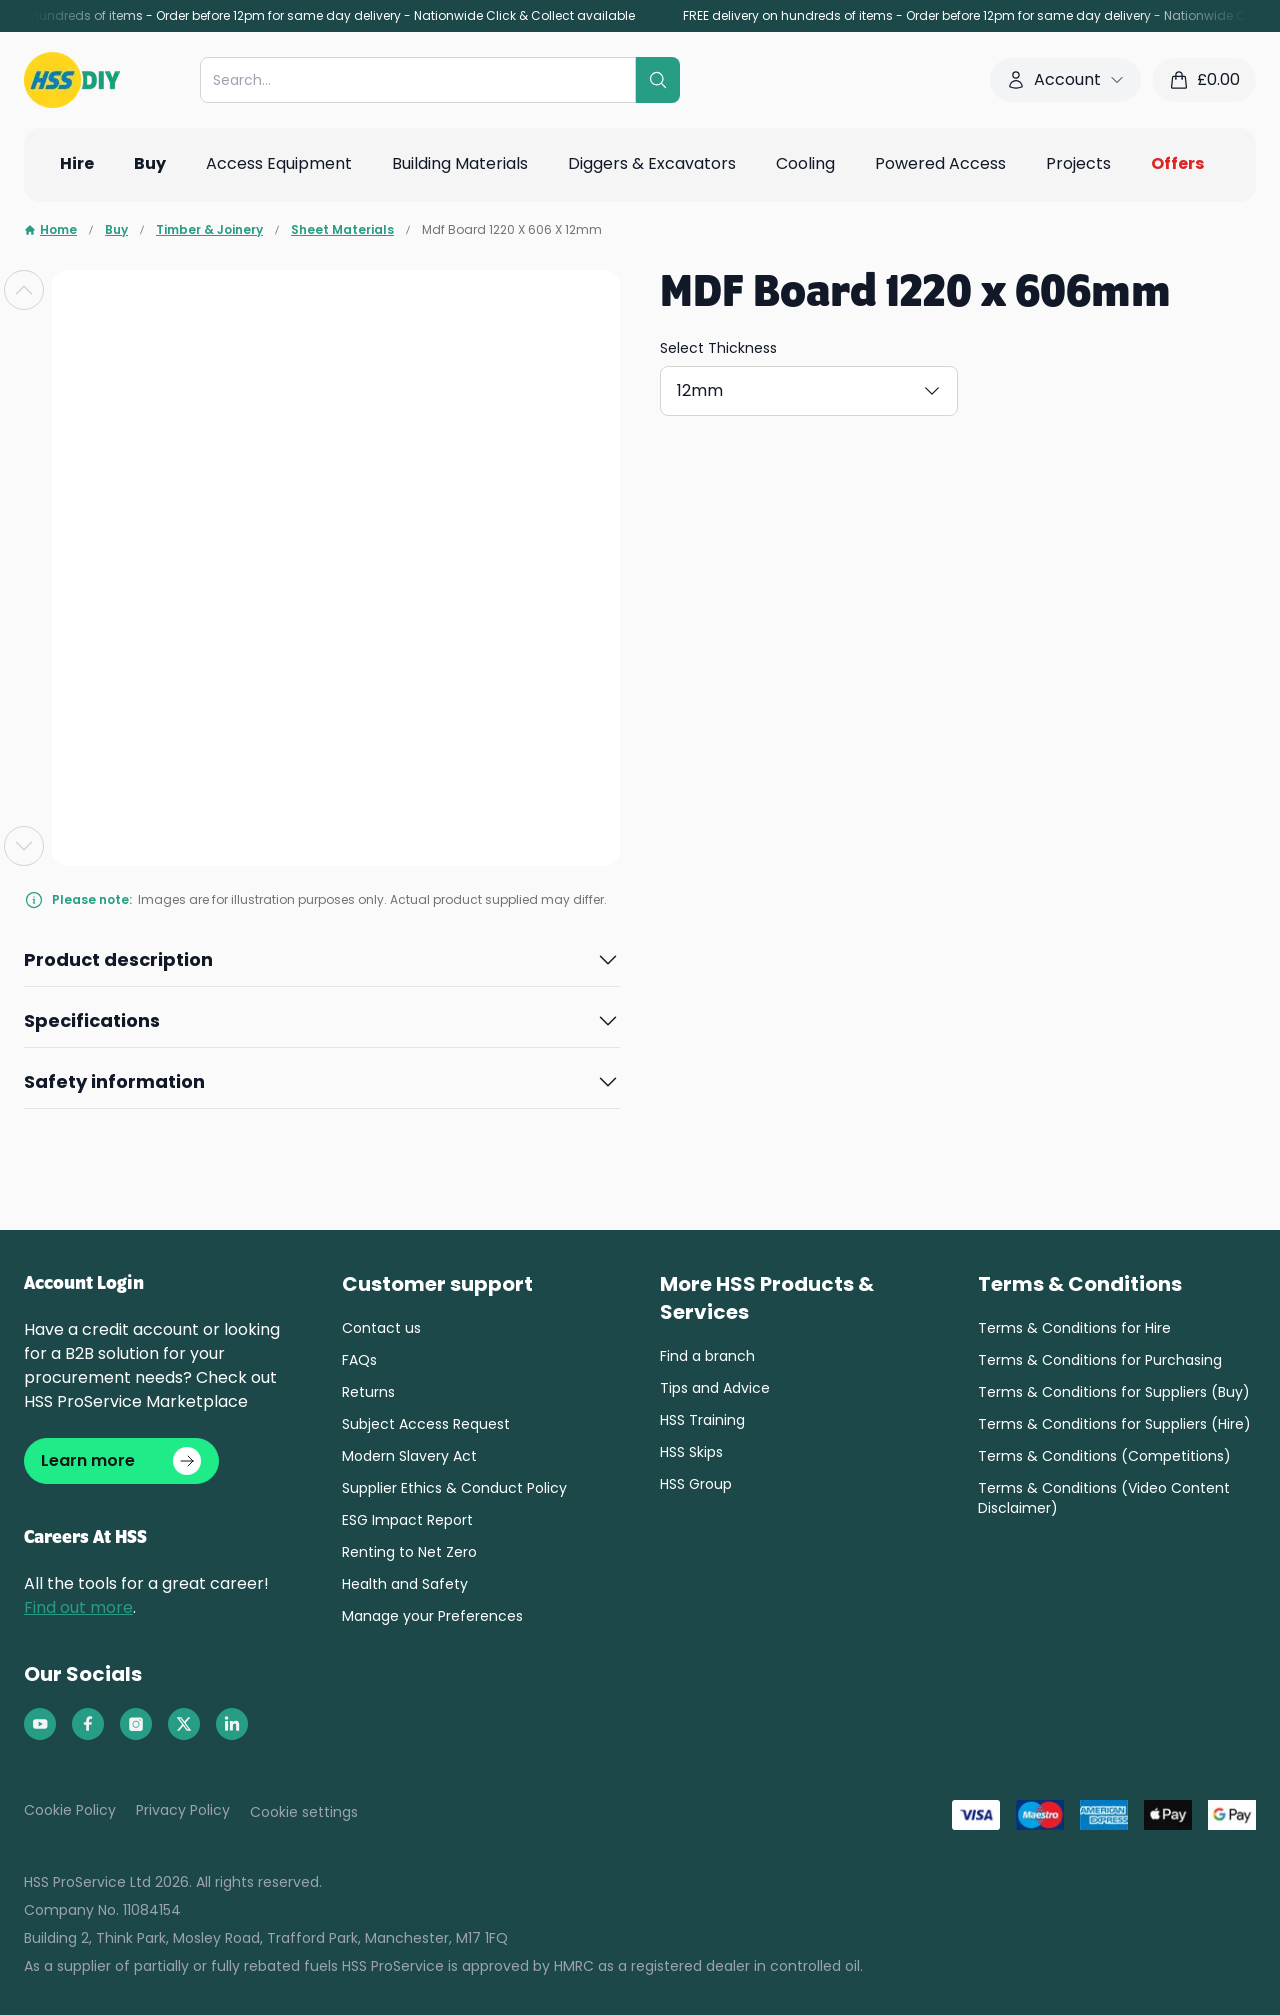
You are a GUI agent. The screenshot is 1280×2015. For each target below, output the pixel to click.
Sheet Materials (342, 230)
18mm (828, 386)
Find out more (78, 1615)
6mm (931, 386)
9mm (1030, 386)
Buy (116, 230)
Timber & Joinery (209, 230)
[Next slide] (24, 846)
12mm (724, 386)
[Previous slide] (24, 290)
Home (50, 230)
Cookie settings (304, 1820)
